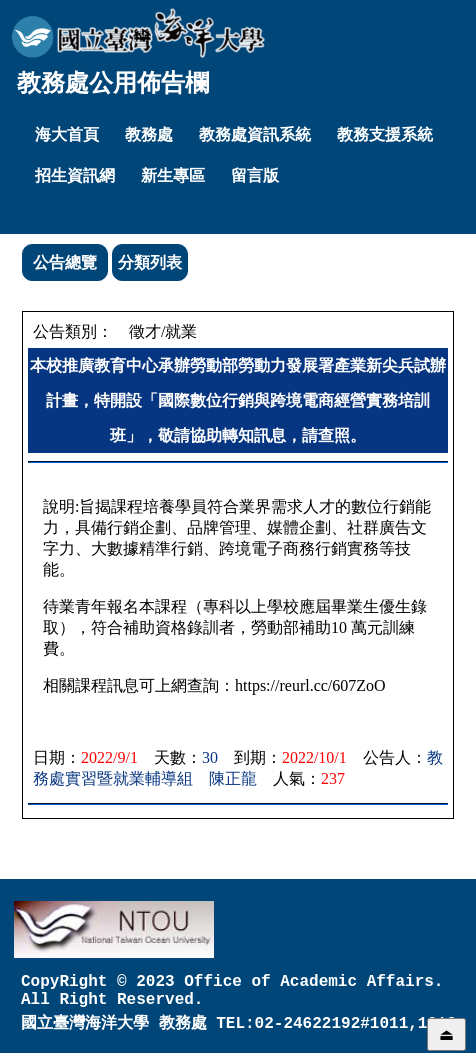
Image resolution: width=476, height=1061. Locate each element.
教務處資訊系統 (255, 134)
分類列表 (150, 262)
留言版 (255, 175)
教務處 (149, 134)
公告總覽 (65, 262)
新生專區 (173, 175)
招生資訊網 (75, 175)
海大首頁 (67, 134)
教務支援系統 (385, 134)
